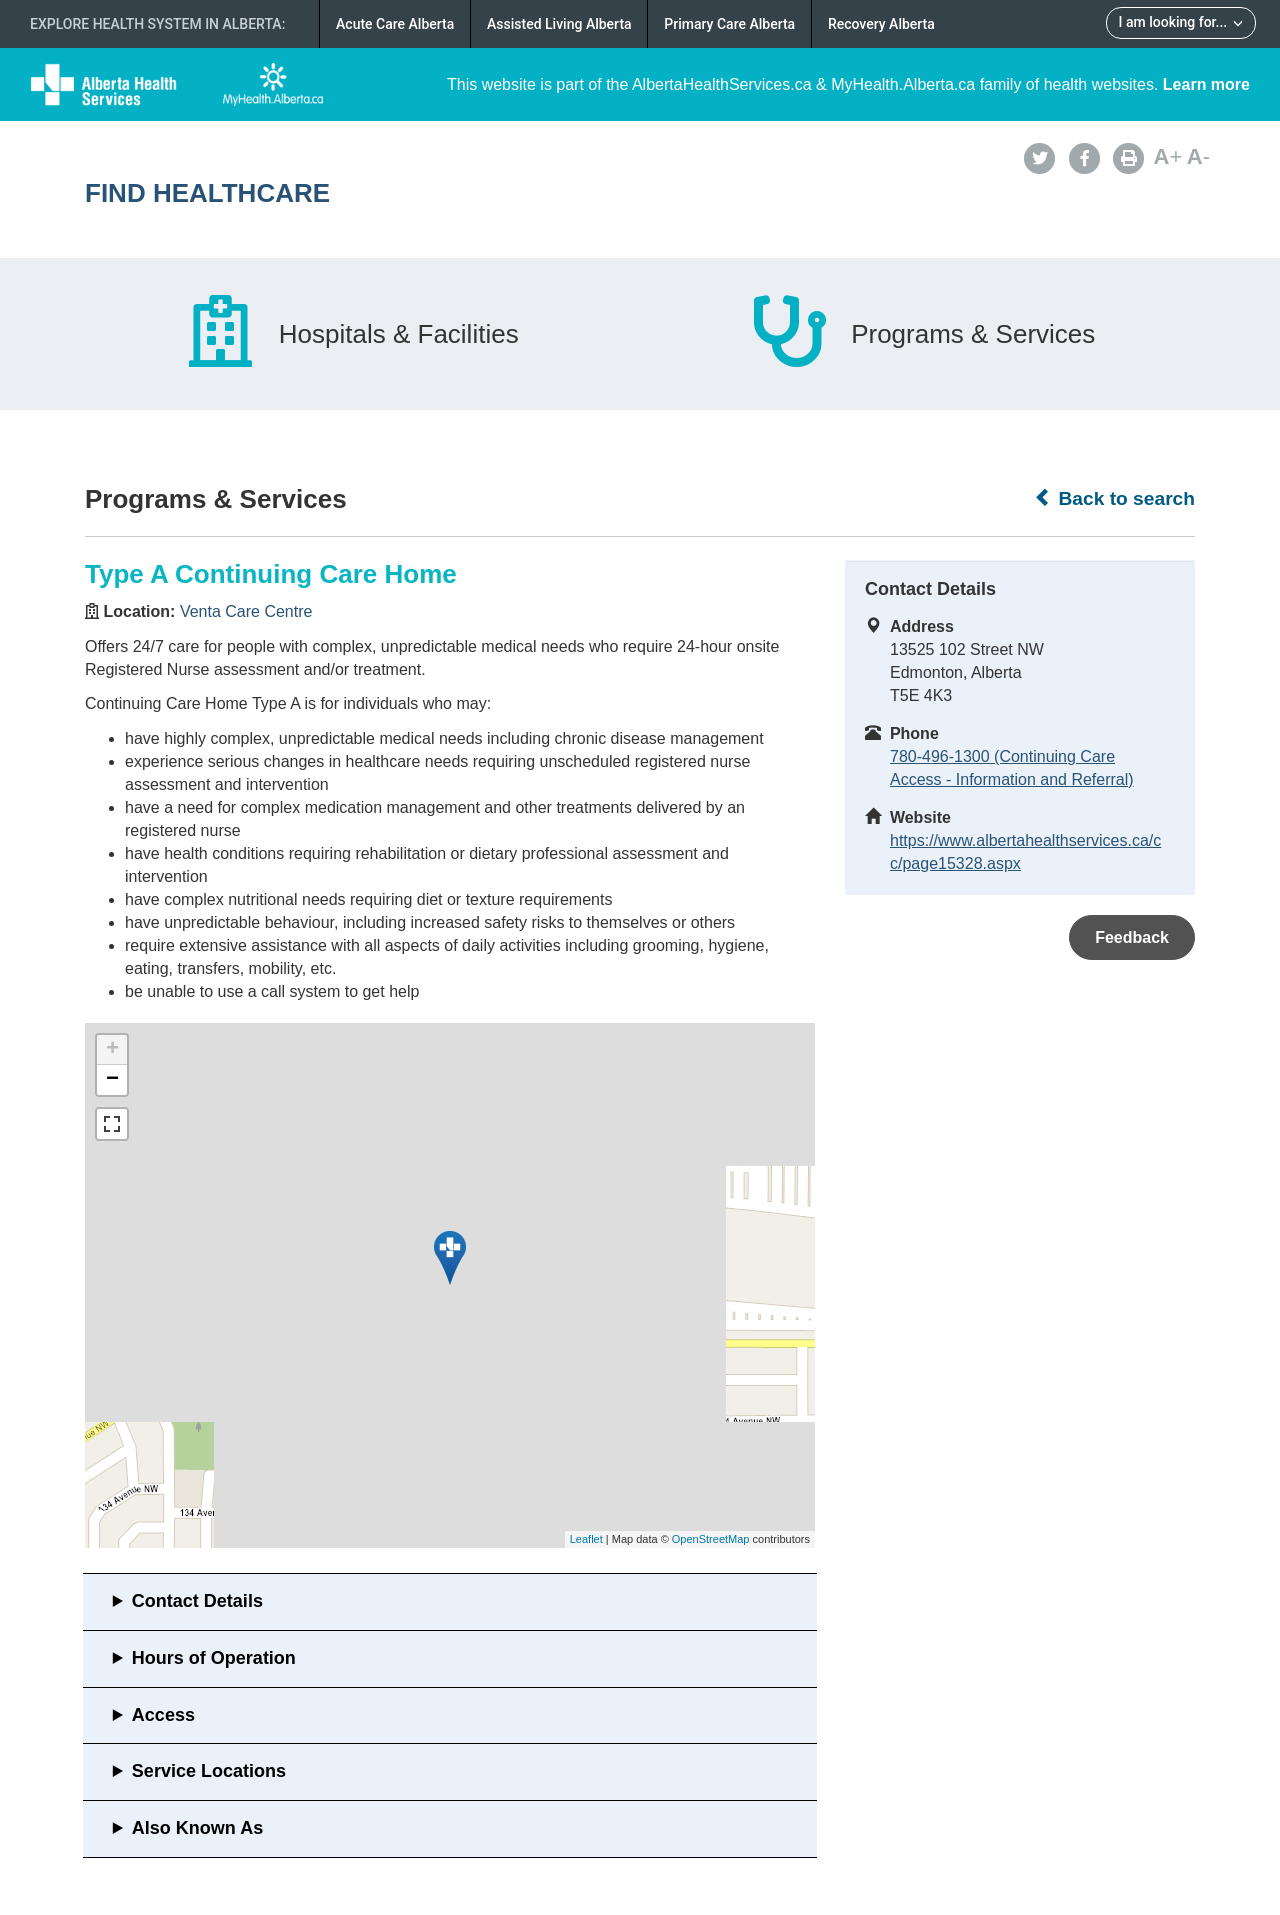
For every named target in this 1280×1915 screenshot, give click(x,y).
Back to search (1114, 498)
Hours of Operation (214, 1658)
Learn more (1206, 84)
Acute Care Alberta (395, 24)
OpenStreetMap (711, 1539)
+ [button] (112, 1050)
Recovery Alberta (881, 24)
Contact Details (197, 1601)
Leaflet (586, 1539)
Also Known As (197, 1828)
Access (163, 1715)
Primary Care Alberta (729, 24)
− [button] (112, 1080)
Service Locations (209, 1771)
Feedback (1132, 937)
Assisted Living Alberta (559, 24)
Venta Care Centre (246, 611)
